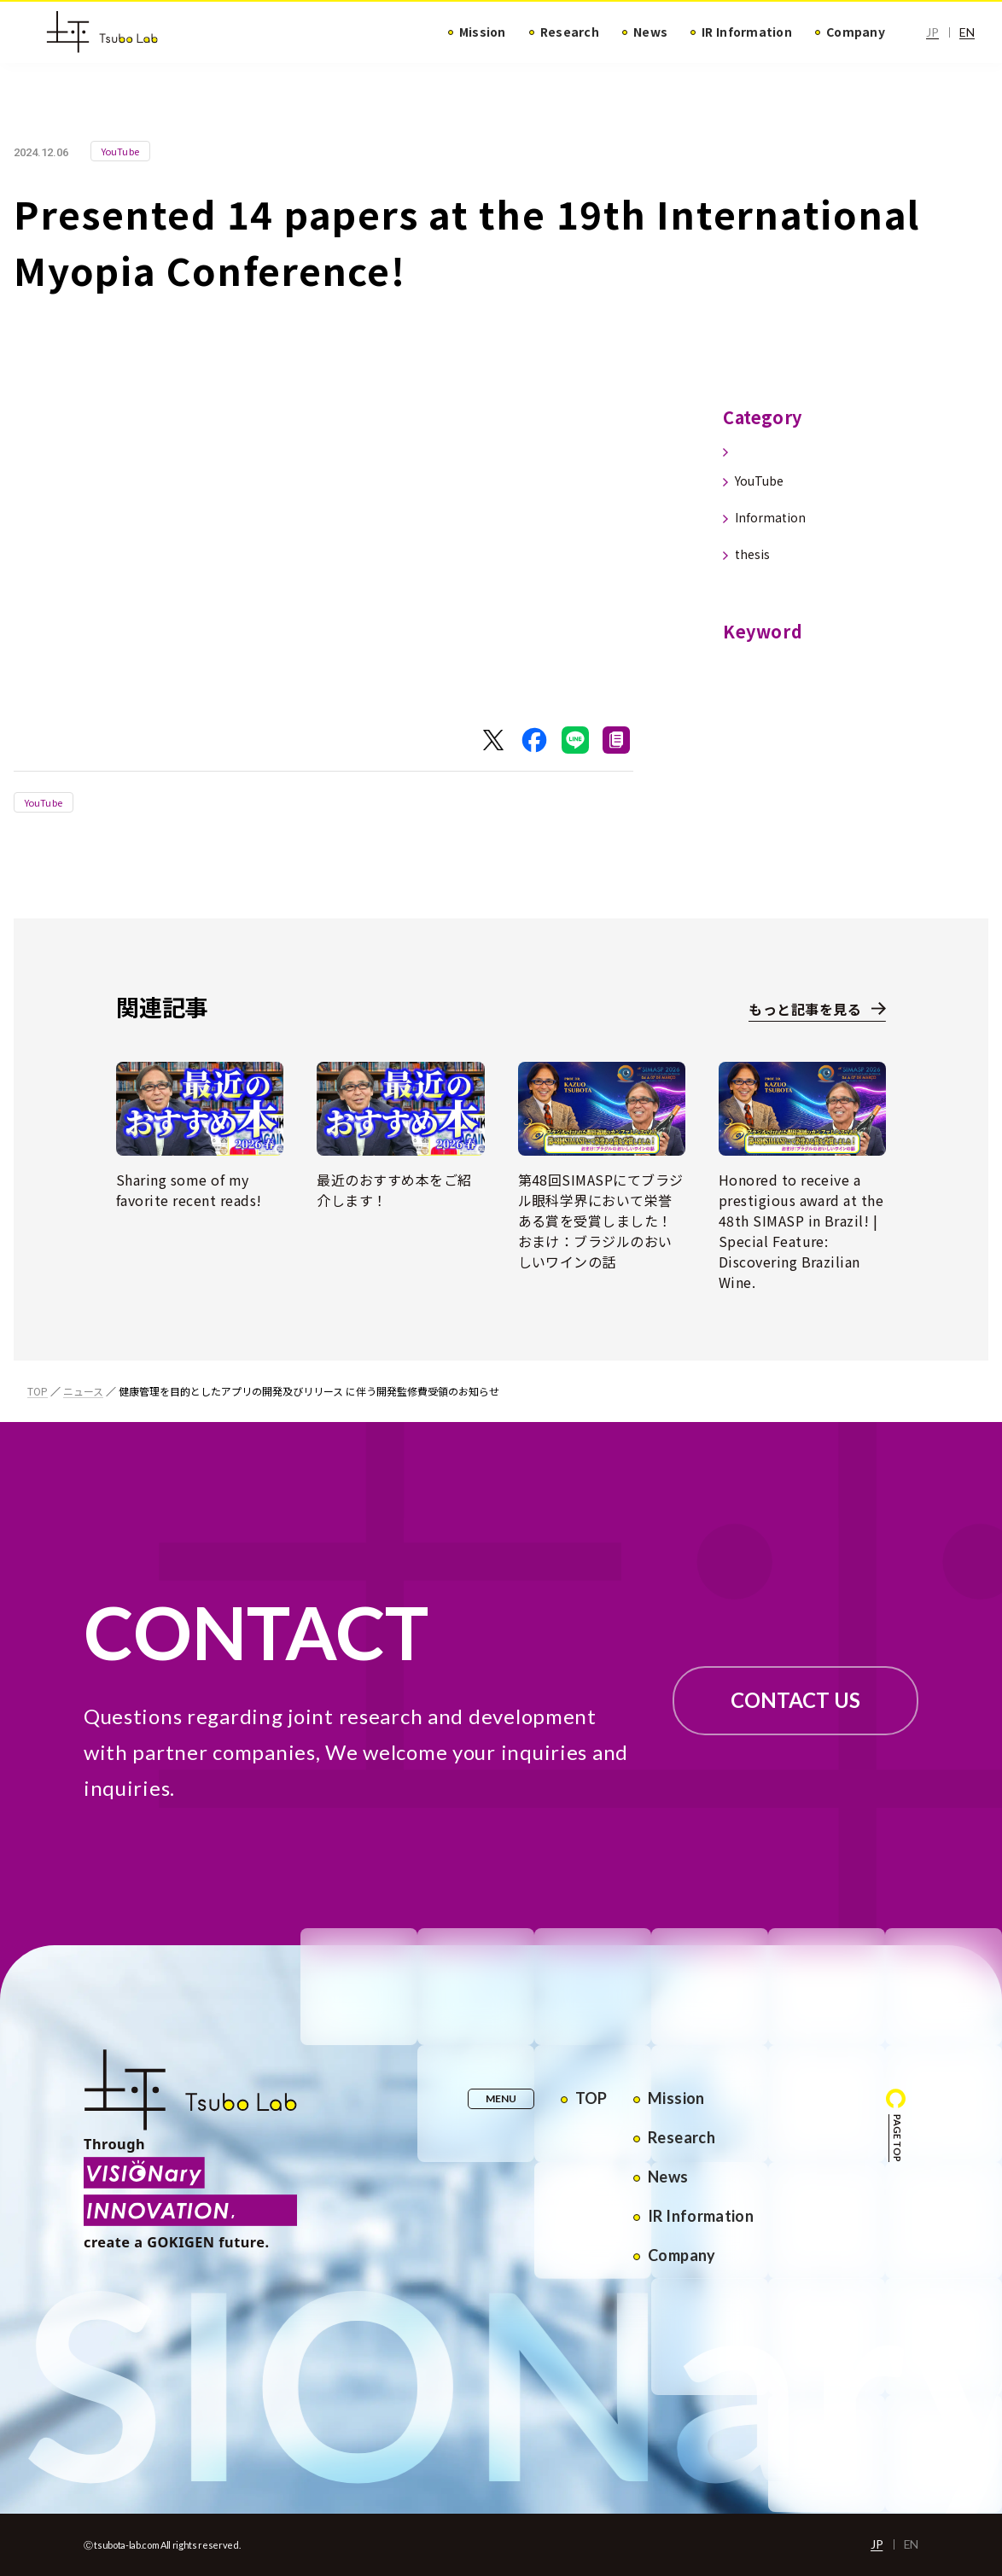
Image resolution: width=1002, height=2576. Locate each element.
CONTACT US (795, 1699)
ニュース (83, 1391)
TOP (37, 1391)
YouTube (43, 802)
